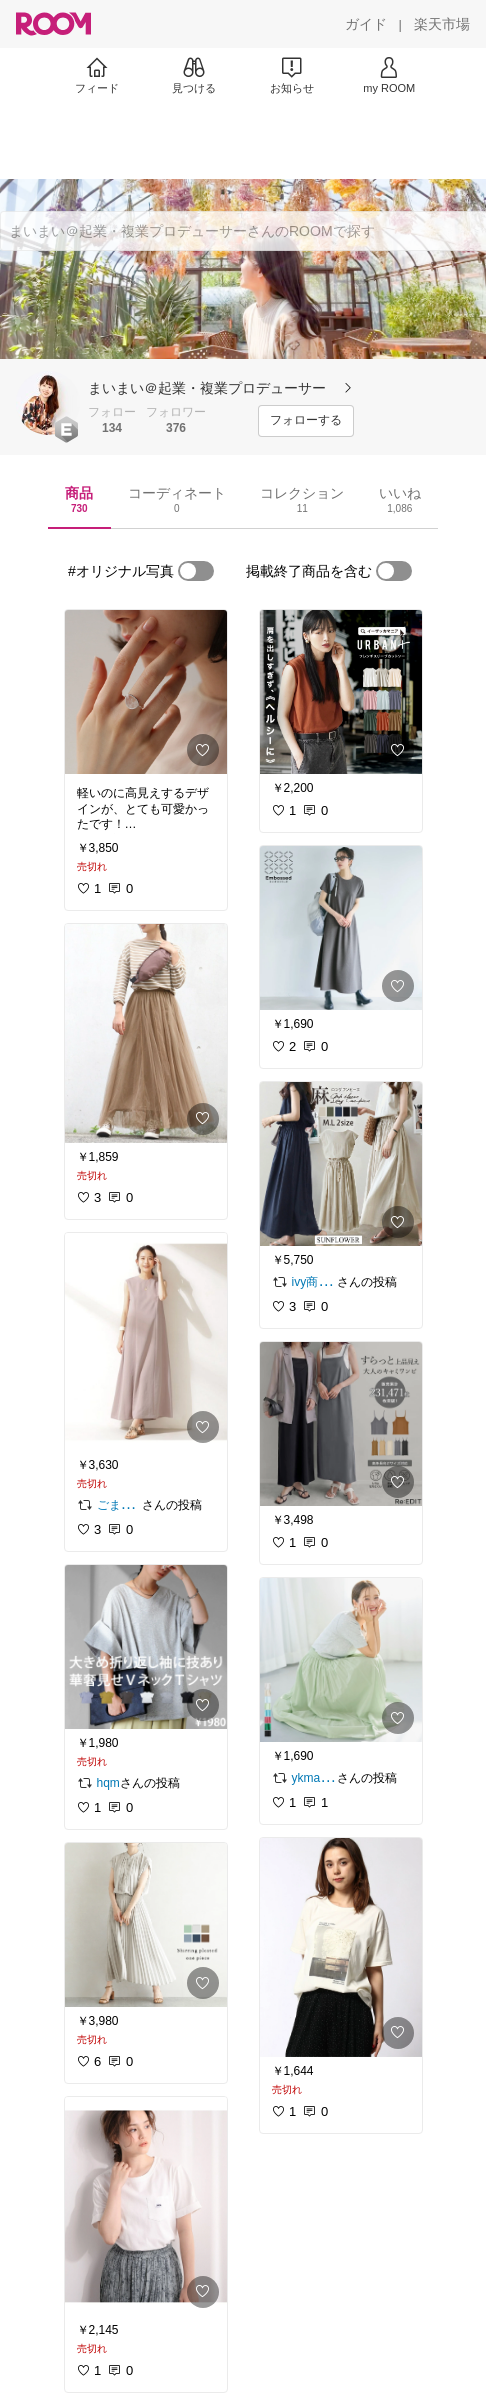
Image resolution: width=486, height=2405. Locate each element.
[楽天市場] (442, 24)
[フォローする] (306, 421)
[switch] (196, 571)
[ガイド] (366, 24)
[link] (146, 692)
